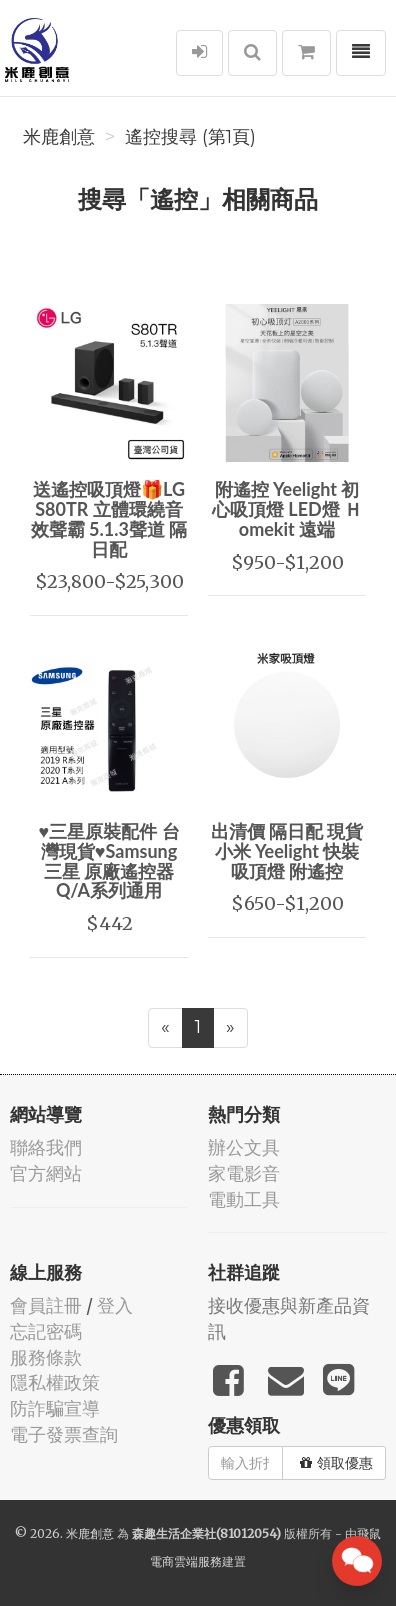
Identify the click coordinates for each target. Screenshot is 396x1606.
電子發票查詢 (64, 1434)
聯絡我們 (46, 1147)
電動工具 (244, 1199)
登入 (115, 1305)
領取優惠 (336, 1463)
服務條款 (46, 1357)
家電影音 (244, 1173)
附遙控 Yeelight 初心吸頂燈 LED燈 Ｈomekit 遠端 (287, 509)
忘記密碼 (46, 1331)
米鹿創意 (59, 137)
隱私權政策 (55, 1382)
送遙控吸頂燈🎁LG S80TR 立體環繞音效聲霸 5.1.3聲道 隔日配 (109, 518)
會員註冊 (46, 1305)
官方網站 (46, 1173)
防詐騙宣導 (55, 1408)
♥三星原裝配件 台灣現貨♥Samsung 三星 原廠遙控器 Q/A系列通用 (108, 860)
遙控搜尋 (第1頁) (190, 137)
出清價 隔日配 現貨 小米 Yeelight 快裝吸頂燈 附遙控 (287, 851)
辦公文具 (244, 1147)
